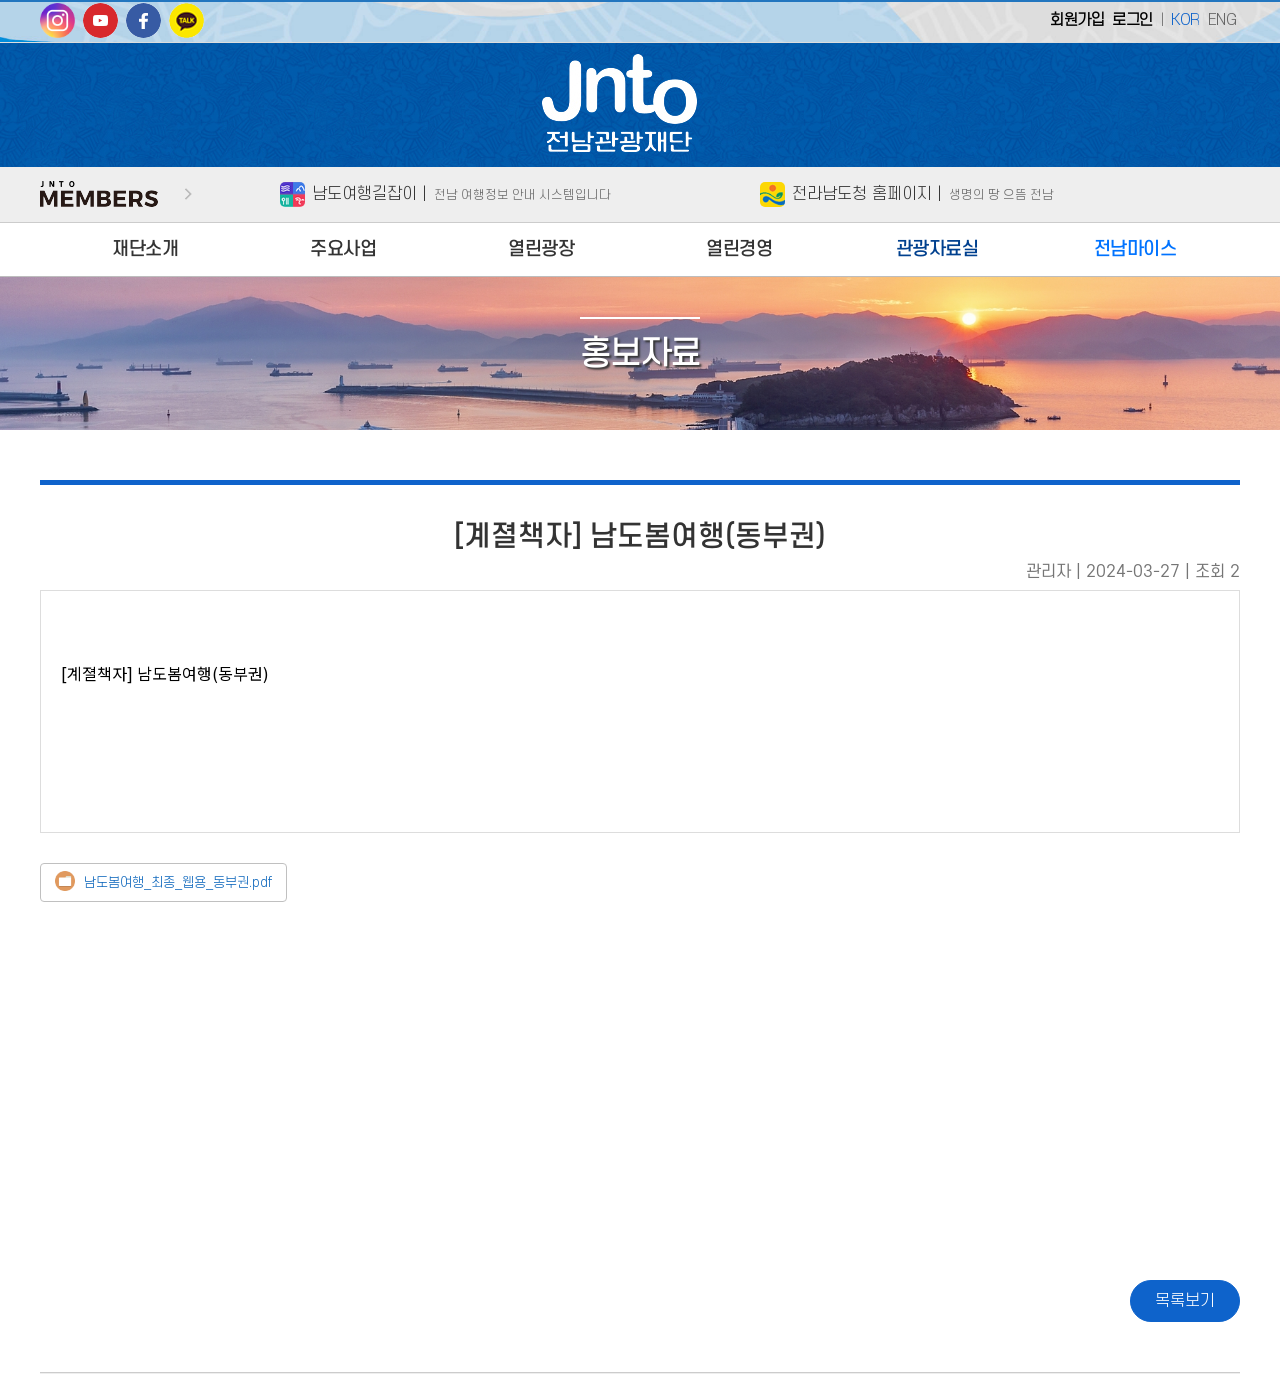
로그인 (1132, 20)
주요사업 (343, 249)
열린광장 (541, 249)
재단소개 (145, 249)
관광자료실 (937, 249)
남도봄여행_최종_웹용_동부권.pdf (178, 882)
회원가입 (1077, 20)
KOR (1185, 20)
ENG (1222, 20)
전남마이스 (1135, 249)
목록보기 (1185, 1301)
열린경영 (739, 249)
